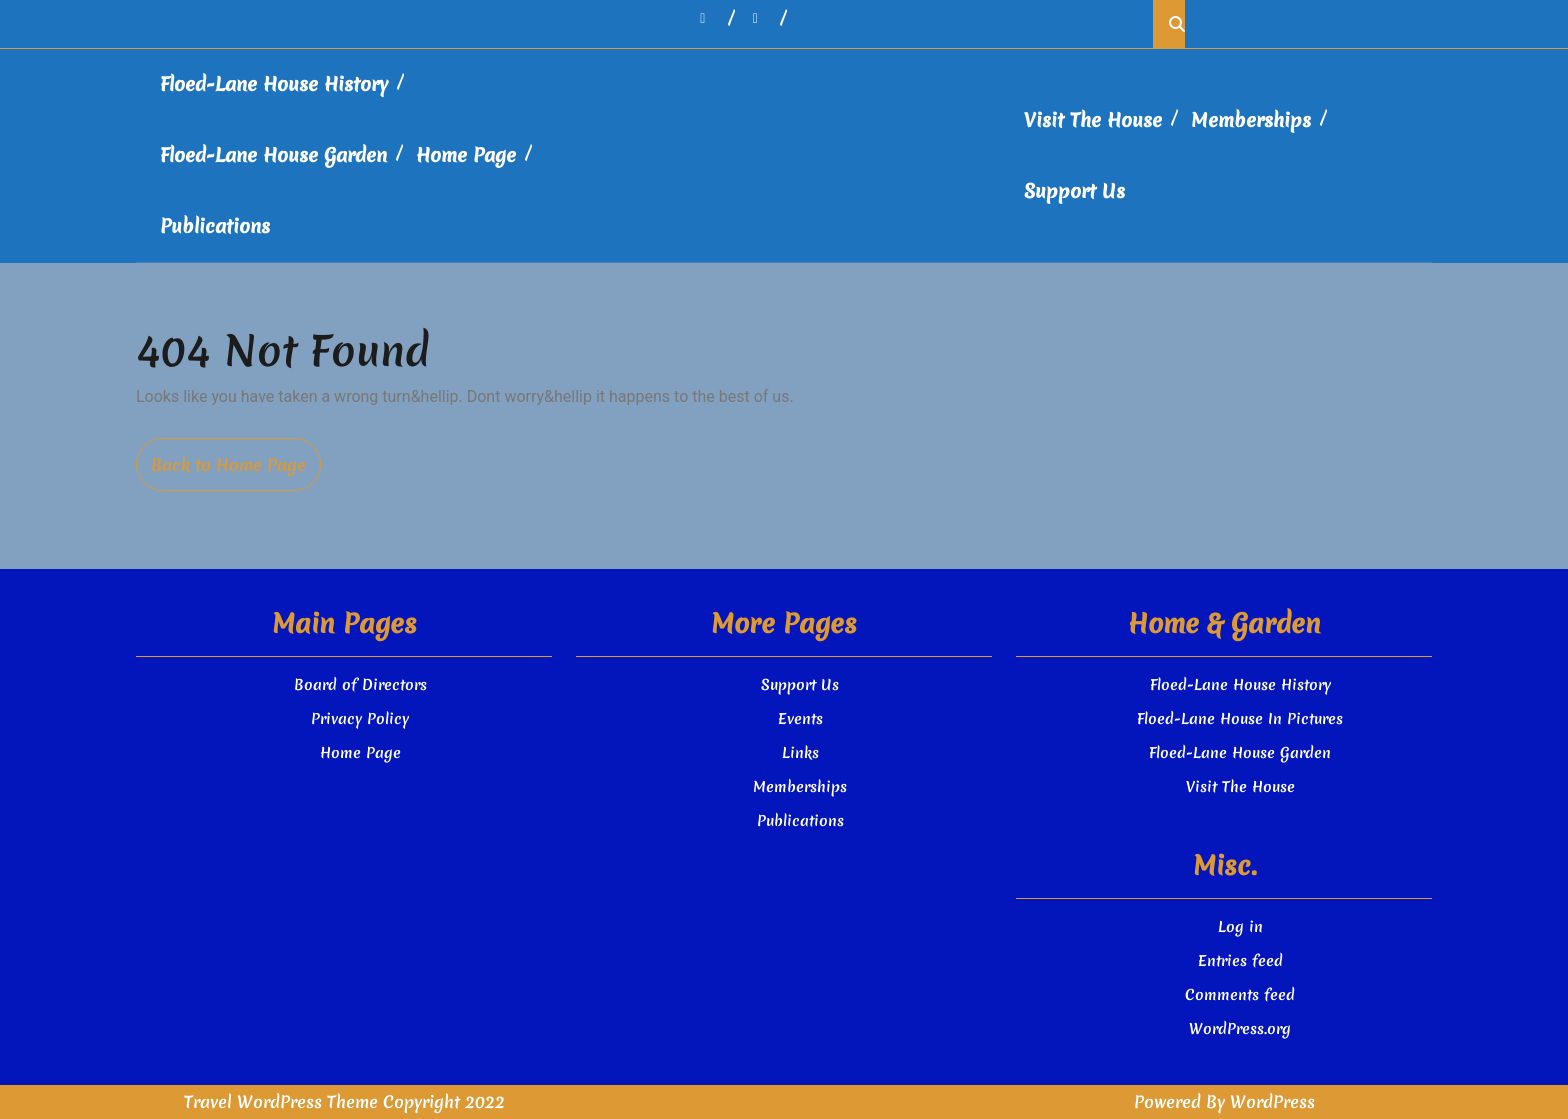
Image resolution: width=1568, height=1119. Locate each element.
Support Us (1074, 191)
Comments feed (1240, 995)
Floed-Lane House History (274, 84)
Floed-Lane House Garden (273, 155)
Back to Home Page (236, 471)
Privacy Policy (360, 719)
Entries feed (1240, 961)
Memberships (1251, 120)
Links (800, 753)
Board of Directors (360, 685)
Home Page (466, 155)
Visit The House (1093, 120)
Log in (1240, 927)
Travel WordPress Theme (281, 1101)
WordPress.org (1240, 1029)
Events (800, 719)
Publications (215, 226)
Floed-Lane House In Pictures (1240, 719)
